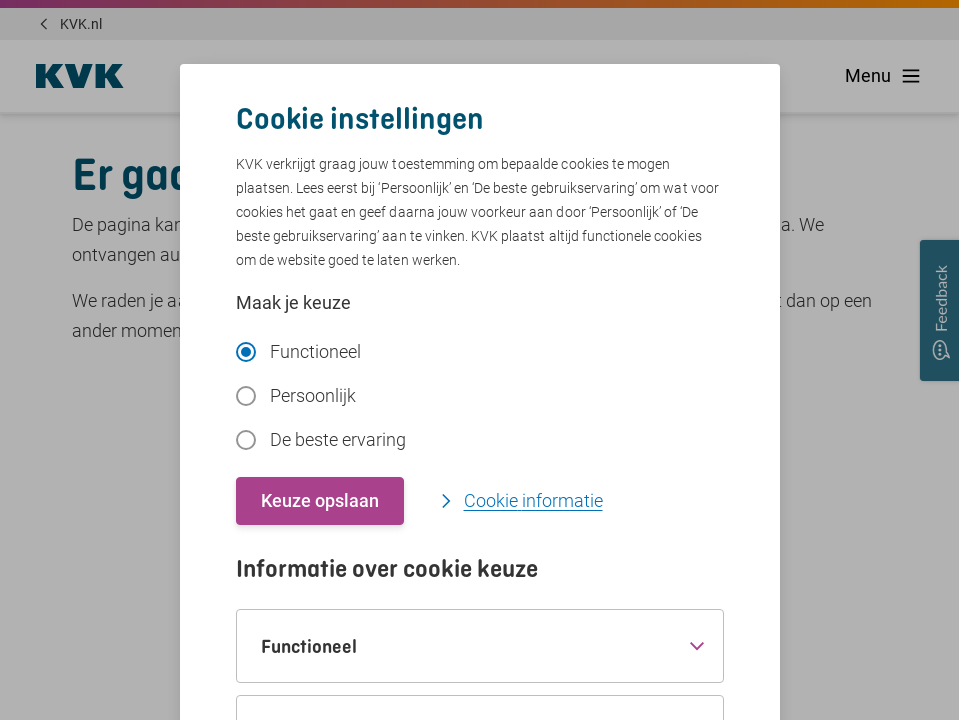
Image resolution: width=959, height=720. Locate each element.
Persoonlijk (296, 395)
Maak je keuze (293, 302)
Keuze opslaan (320, 500)
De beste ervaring (321, 439)
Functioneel (298, 351)
